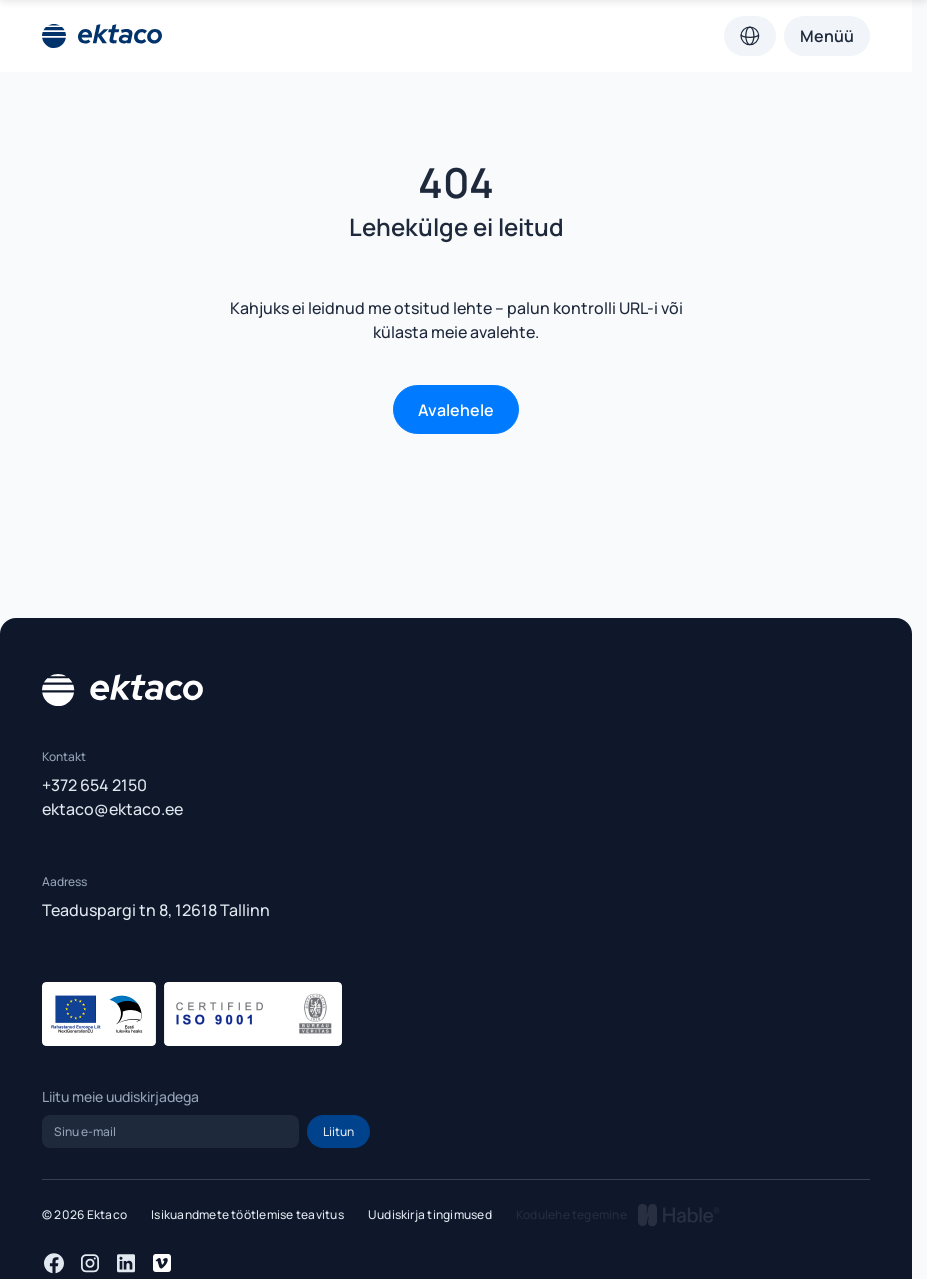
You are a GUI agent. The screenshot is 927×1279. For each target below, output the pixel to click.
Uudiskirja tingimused (430, 1214)
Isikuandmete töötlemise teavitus (247, 1214)
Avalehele (456, 410)
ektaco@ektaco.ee (112, 809)
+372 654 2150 (94, 785)
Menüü (827, 36)
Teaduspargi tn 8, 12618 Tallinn (156, 910)
